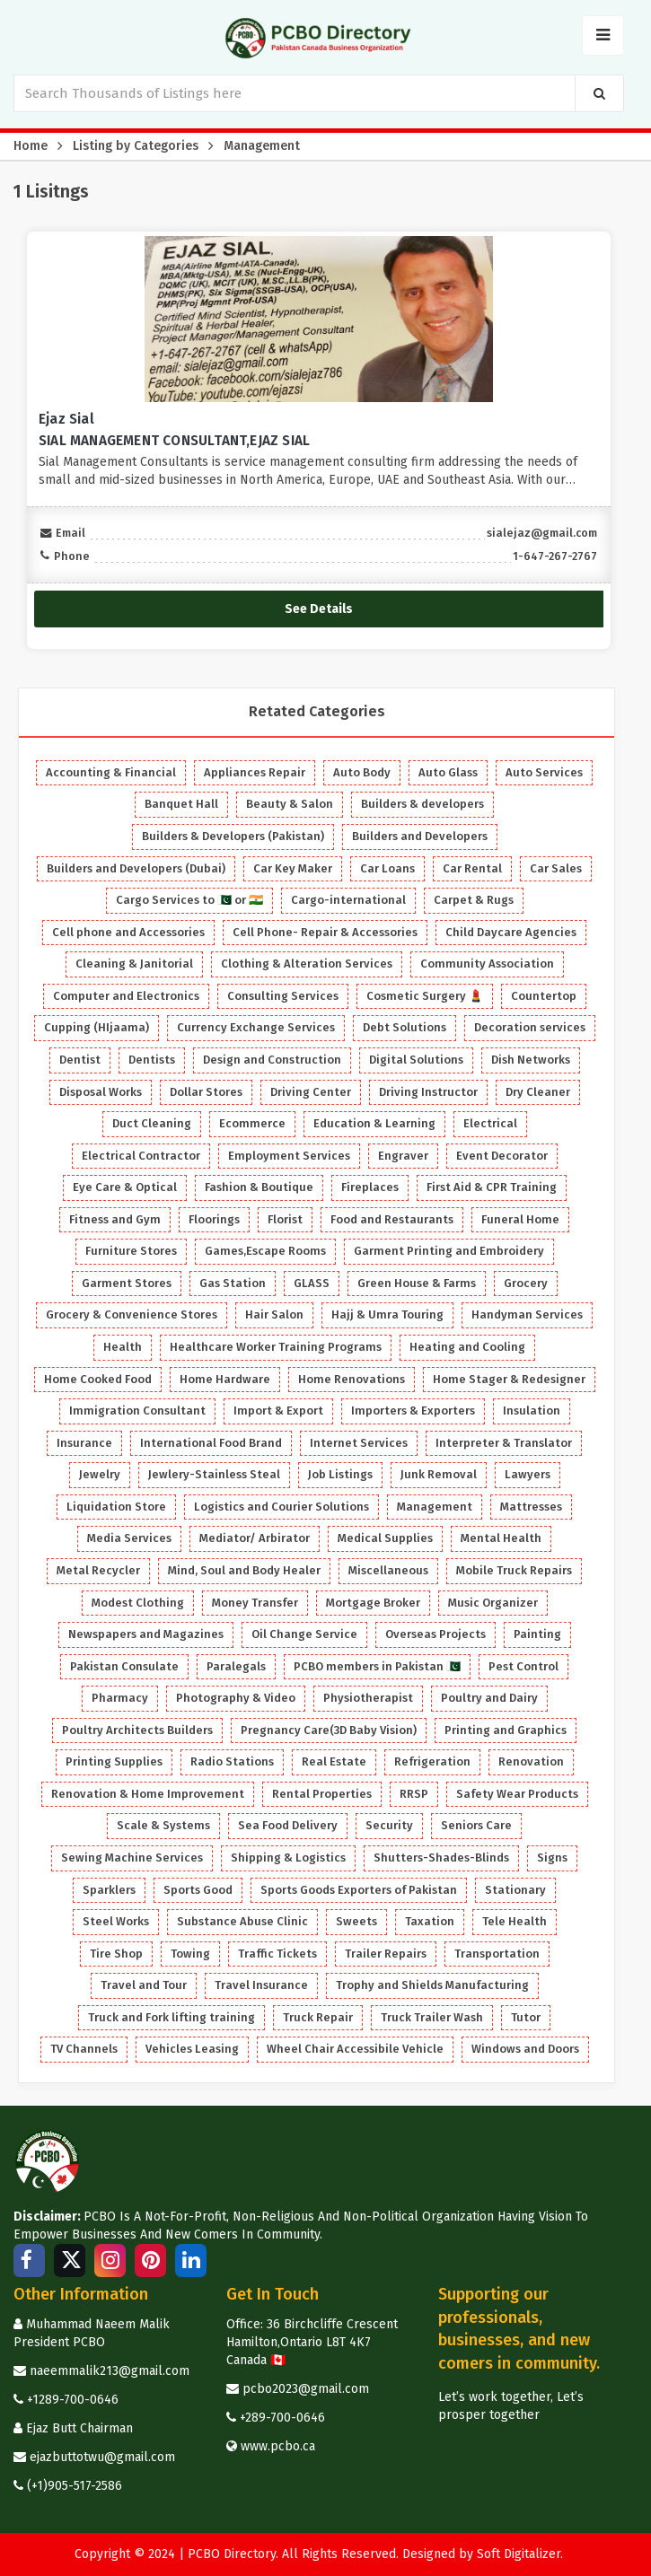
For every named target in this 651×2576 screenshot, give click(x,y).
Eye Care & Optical (125, 1187)
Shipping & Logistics (288, 1857)
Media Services (129, 1538)
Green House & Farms (416, 1283)
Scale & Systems (163, 1825)
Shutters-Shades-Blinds (441, 1857)
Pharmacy (120, 1697)
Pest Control (523, 1666)
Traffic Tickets (277, 1953)
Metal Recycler (98, 1570)
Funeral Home (520, 1219)
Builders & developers (422, 803)
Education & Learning (374, 1123)
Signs (552, 1857)
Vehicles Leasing (192, 2048)
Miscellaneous (388, 1570)
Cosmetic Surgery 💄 (424, 996)
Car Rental (472, 868)
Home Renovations (351, 1379)
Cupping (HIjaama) (96, 1027)
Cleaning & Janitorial (134, 963)
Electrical (490, 1123)
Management (262, 145)
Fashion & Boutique (259, 1187)
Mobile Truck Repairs (514, 1570)
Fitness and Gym (115, 1219)
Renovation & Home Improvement (147, 1794)
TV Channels (84, 2048)
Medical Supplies (385, 1538)
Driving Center (310, 1092)
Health (122, 1347)
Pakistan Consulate (124, 1666)
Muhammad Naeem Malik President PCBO (91, 2333)
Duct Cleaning (151, 1123)
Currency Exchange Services (256, 1027)
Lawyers (527, 1474)
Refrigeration (432, 1761)
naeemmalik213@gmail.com (101, 2371)
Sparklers (109, 1890)
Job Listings (340, 1474)
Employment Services (289, 1155)
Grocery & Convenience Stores (131, 1314)
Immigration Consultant (137, 1410)
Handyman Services (527, 1314)
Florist (285, 1219)
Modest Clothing (138, 1602)
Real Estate (334, 1761)
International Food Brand (211, 1443)
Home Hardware (225, 1379)
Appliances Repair (254, 772)
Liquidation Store (116, 1506)
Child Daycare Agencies (510, 932)
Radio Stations (232, 1761)
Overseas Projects (435, 1634)
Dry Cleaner (538, 1092)
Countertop (543, 996)
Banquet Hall (181, 803)
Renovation (531, 1761)
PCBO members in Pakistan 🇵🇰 (377, 1666)
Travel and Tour (144, 1985)
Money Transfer (255, 1602)
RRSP (414, 1794)
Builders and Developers (420, 836)
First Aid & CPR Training (492, 1187)
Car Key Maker (292, 868)
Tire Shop (116, 1953)
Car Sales (556, 868)
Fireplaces (370, 1187)
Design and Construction (272, 1059)
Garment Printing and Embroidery (449, 1250)
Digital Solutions (416, 1059)
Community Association (487, 963)
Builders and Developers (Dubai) (136, 868)
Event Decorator (502, 1155)
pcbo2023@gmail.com (297, 2388)
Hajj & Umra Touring (387, 1314)
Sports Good (198, 1890)
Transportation (497, 1953)
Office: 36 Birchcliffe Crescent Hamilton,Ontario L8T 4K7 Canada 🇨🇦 (312, 2342)
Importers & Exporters (413, 1410)
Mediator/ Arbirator (254, 1538)
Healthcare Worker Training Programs (276, 1347)
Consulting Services (283, 996)
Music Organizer (493, 1602)
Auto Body (362, 772)
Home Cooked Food (98, 1379)
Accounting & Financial (111, 772)
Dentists (151, 1059)
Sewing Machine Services (132, 1857)
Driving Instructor (428, 1092)
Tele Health (514, 1921)
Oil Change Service (304, 1634)
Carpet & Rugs (474, 900)
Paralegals (236, 1666)
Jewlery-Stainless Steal (214, 1474)
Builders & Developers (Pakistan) (233, 836)
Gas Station (232, 1283)
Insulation (531, 1410)
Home (30, 145)
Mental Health (501, 1538)
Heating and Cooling (467, 1347)
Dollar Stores (206, 1092)
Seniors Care (476, 1825)
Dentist (80, 1059)
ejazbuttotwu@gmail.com (94, 2457)
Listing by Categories (135, 145)
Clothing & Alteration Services (306, 963)
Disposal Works (100, 1092)
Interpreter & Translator (503, 1443)
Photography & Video (235, 1697)
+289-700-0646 (275, 2417)
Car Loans (387, 868)
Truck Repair (318, 2017)
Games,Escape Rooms (265, 1250)
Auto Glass (448, 772)
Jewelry (99, 1474)
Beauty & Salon (289, 803)
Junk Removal (438, 1474)
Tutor (526, 2017)
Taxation (429, 1921)
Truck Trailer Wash (432, 2017)
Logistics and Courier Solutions (281, 1506)
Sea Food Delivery (288, 1825)
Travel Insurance (261, 1985)
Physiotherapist (368, 1697)
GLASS (312, 1283)
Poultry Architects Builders (137, 1730)
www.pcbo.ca (270, 2446)
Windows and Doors (525, 2048)
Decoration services (529, 1027)
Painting (537, 1634)
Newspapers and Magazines (146, 1634)
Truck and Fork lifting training (171, 2017)
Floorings (214, 1219)
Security (389, 1825)
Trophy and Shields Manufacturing (432, 1985)
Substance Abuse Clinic (242, 1921)
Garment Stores (127, 1283)
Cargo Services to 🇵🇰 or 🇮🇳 (189, 900)
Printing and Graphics (505, 1730)
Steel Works (116, 1921)
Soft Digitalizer (518, 2554)
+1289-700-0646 (66, 2399)
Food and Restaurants (391, 1219)
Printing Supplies (114, 1761)
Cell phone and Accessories (128, 932)
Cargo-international (348, 900)
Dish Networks (530, 1059)
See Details (319, 608)
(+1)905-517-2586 (67, 2485)
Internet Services (359, 1443)
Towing (190, 1953)
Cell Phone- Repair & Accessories (325, 932)
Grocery (526, 1283)
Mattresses (531, 1506)
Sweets (356, 1921)
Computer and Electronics (126, 996)
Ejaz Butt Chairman (73, 2428)
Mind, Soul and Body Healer (244, 1570)
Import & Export (278, 1410)
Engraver (403, 1155)
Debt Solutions (404, 1027)
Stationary (515, 1890)
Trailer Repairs (386, 1953)
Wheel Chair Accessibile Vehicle (355, 2048)
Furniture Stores (131, 1250)
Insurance (84, 1443)
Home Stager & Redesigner (509, 1379)
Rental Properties (322, 1794)
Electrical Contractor (141, 1155)
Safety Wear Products (517, 1794)
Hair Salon (274, 1314)
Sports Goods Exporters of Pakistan (358, 1890)
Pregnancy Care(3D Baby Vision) (329, 1730)
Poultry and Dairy (489, 1697)
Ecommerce (252, 1123)
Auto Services (544, 772)
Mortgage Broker (373, 1602)
